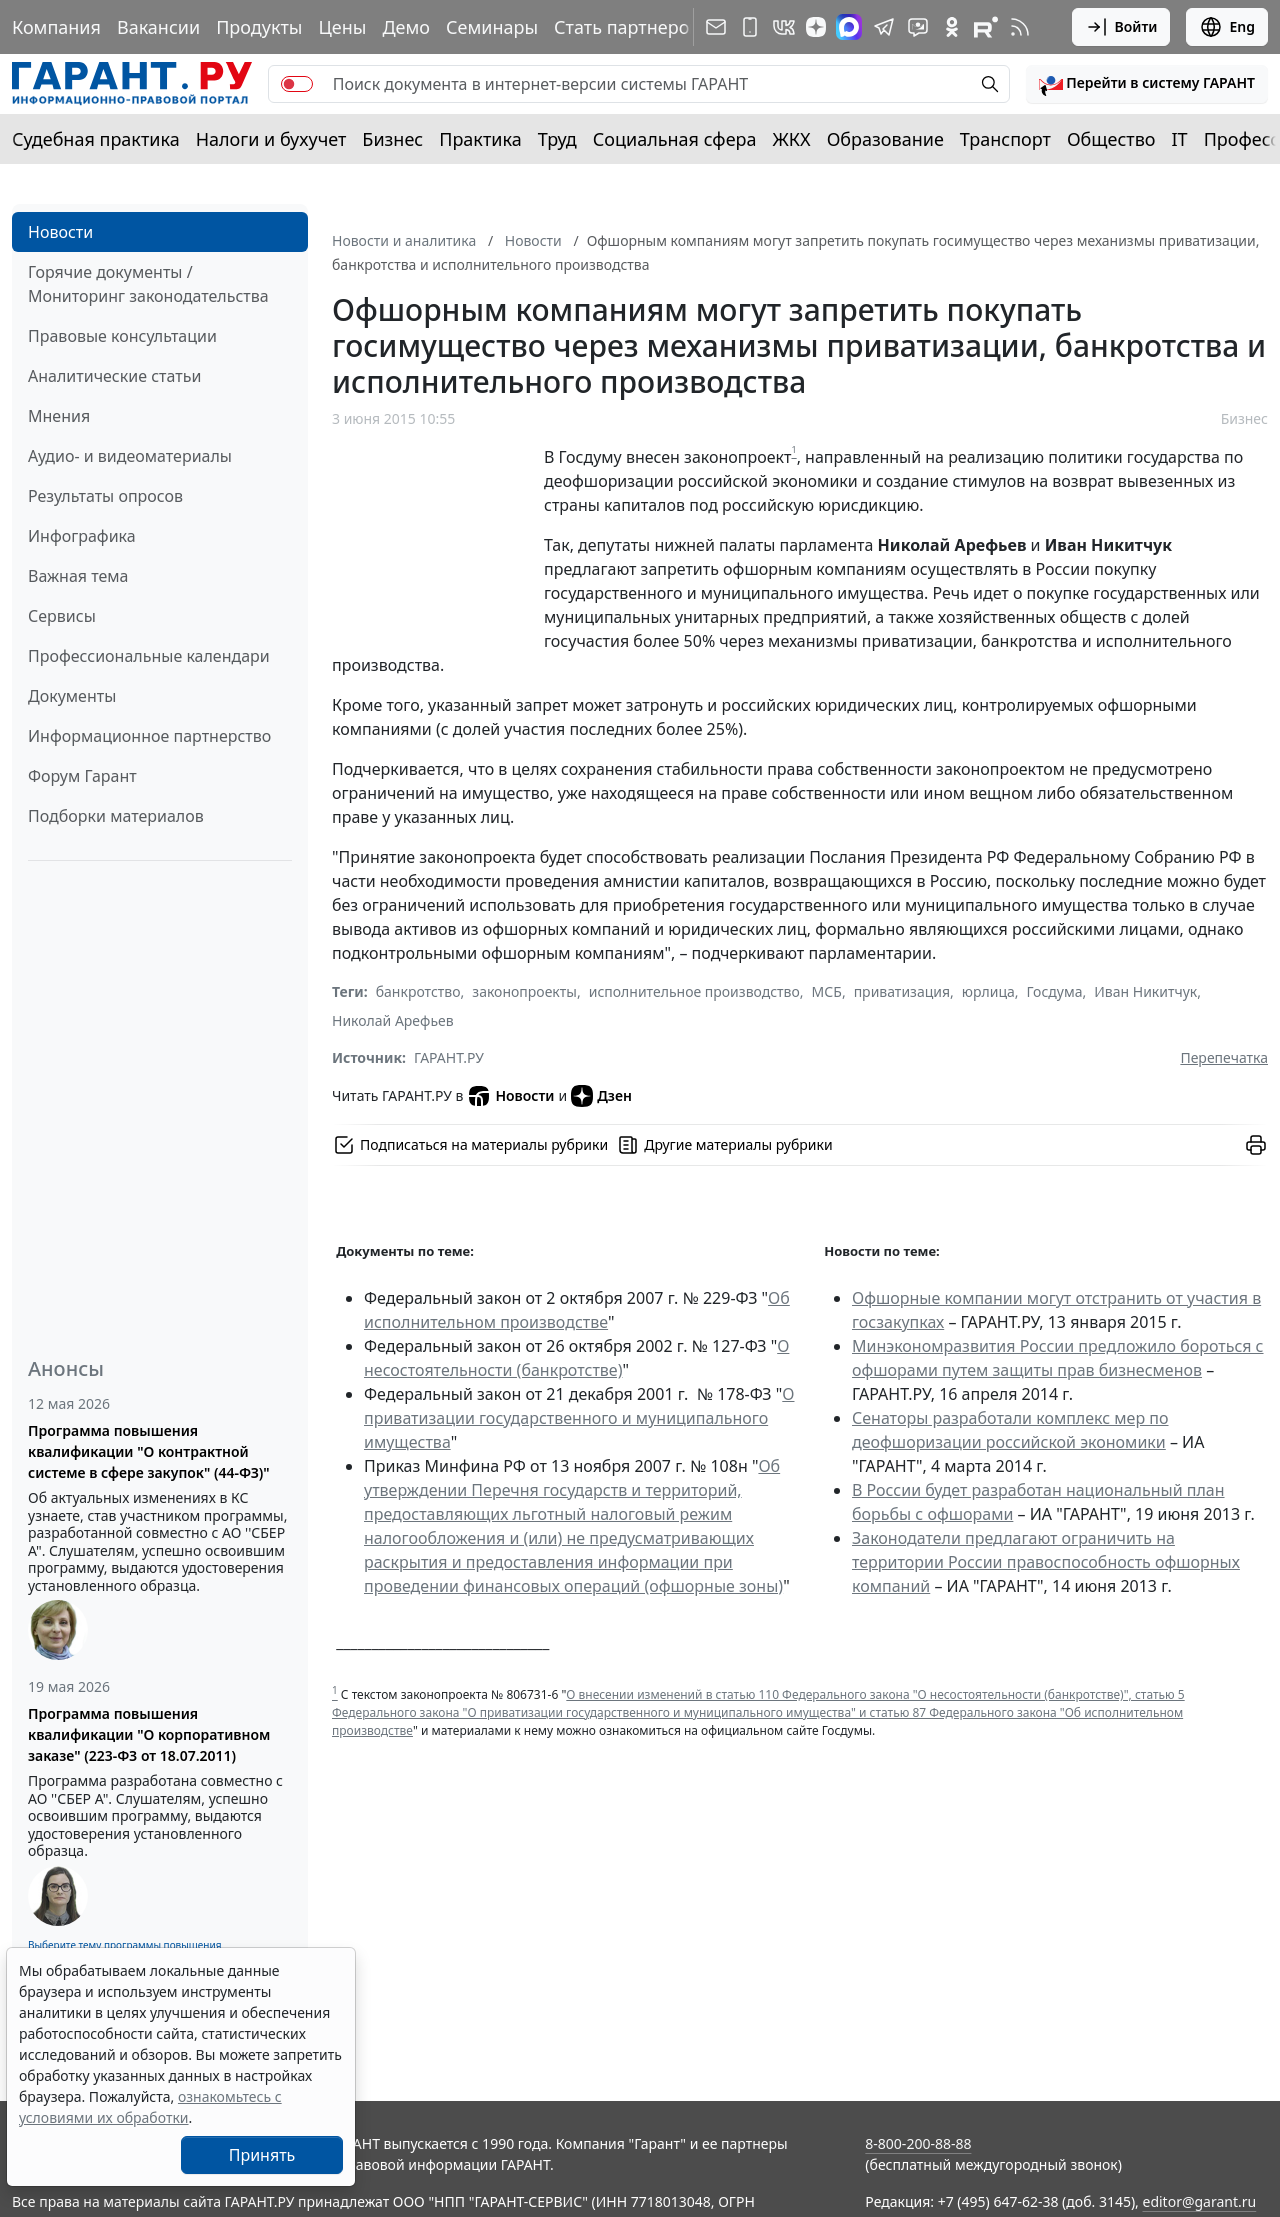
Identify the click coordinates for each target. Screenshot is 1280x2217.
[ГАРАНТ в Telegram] (884, 27)
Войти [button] (1121, 27)
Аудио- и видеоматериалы (130, 456)
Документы (72, 696)
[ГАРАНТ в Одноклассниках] (952, 27)
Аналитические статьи (114, 376)
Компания (56, 27)
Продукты (259, 27)
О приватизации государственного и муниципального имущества (579, 1418)
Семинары (492, 27)
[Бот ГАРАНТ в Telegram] (918, 27)
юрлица (988, 991)
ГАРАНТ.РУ (449, 1057)
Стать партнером (628, 27)
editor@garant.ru (1200, 2201)
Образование (885, 139)
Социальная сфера (675, 139)
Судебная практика (96, 139)
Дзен (601, 1096)
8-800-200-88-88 (918, 2143)
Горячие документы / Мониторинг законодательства (148, 284)
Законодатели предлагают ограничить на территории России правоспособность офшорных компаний (1046, 1562)
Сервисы (62, 616)
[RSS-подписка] (1020, 27)
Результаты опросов (105, 496)
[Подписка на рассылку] (716, 27)
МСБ (827, 991)
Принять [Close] (262, 2155)
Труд (557, 139)
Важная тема (78, 576)
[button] (1147, 84)
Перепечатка (1224, 1057)
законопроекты (524, 991)
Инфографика (82, 536)
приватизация (902, 991)
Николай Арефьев (393, 1020)
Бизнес (392, 139)
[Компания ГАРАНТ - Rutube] (986, 27)
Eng (1227, 27)
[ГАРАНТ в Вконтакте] (784, 27)
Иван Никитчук (1145, 991)
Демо (406, 27)
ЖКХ (792, 139)
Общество (1111, 139)
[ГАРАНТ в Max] (849, 27)
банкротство (418, 991)
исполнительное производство (694, 991)
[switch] (297, 84)
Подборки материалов (116, 816)
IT (1180, 139)
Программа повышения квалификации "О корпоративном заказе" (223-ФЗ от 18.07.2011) (149, 1734)
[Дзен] (816, 27)
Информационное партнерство (149, 736)
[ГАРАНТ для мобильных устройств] (750, 27)
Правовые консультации (122, 336)
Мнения (59, 416)
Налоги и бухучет (271, 139)
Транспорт (1005, 139)
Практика (480, 139)
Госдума (1055, 991)
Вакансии (158, 27)
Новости (60, 232)
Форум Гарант (82, 776)
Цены (342, 27)
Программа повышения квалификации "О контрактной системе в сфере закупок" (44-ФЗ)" (149, 1451)
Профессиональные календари (149, 656)
